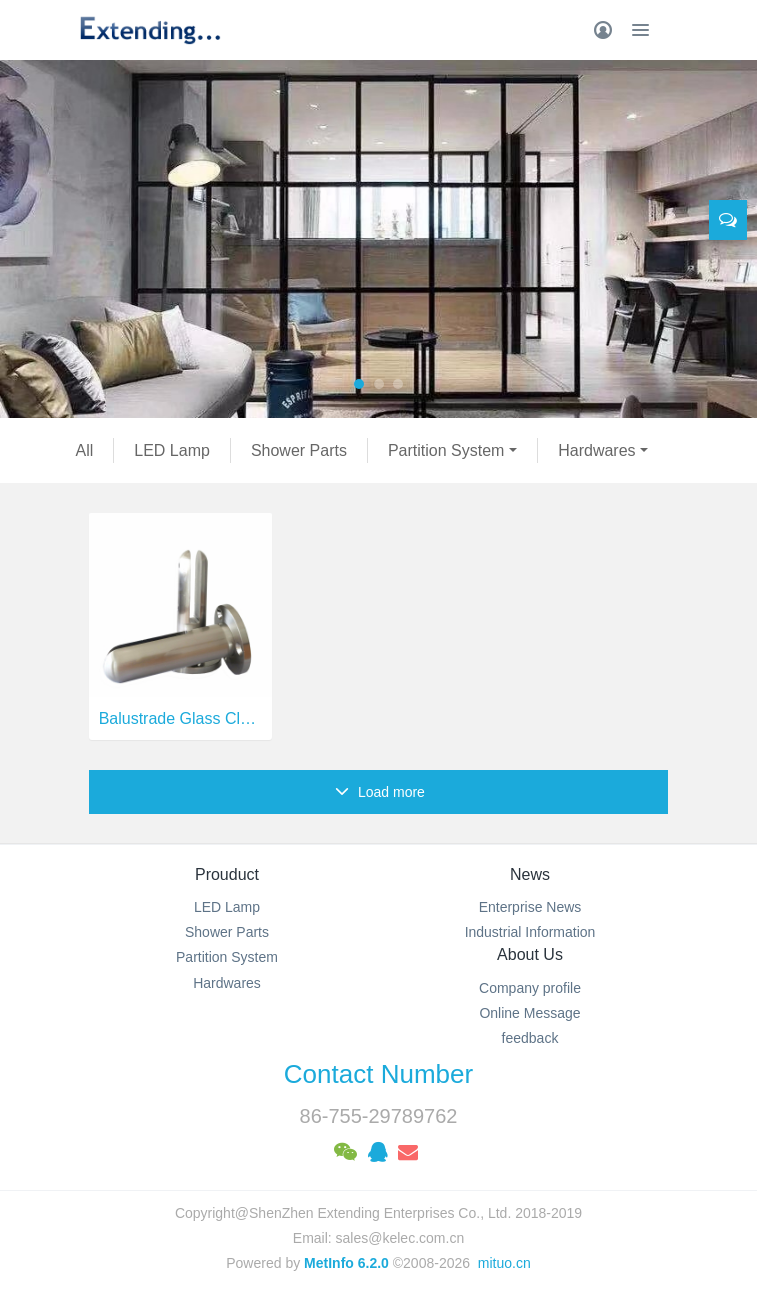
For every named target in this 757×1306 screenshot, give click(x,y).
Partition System (446, 450)
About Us (530, 954)
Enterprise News (530, 907)
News (530, 874)
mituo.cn (504, 1263)
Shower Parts (299, 450)
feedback (530, 1038)
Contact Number (378, 1074)
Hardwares (596, 450)
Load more (380, 792)
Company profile (530, 988)
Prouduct (227, 874)
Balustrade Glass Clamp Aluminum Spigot (180, 718)
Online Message (529, 1013)
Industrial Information (530, 932)
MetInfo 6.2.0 (346, 1263)
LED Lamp (172, 450)
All (85, 450)
